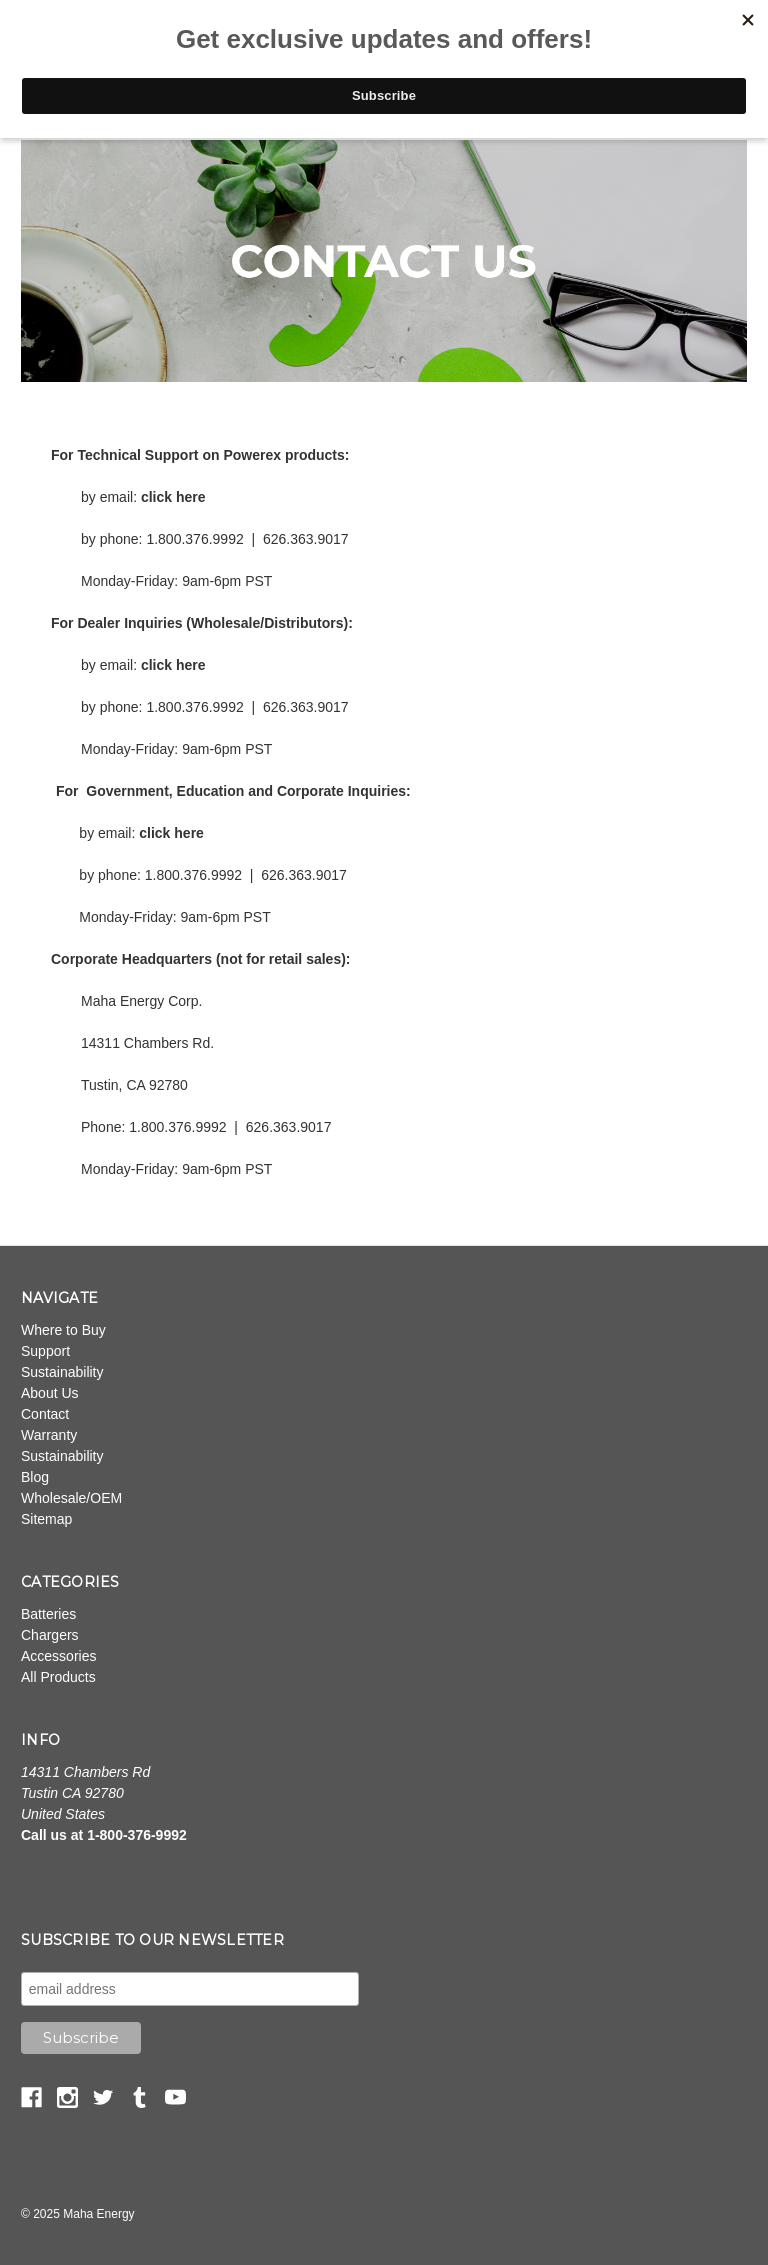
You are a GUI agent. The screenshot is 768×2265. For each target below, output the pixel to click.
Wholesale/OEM (71, 1498)
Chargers (50, 1635)
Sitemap (46, 1519)
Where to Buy (63, 1330)
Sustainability (62, 1372)
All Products (58, 1677)
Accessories (58, 1656)
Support (45, 1351)
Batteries (48, 1614)
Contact (45, 1414)
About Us (50, 1393)
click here (173, 497)
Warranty (49, 1435)
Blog (35, 1477)
